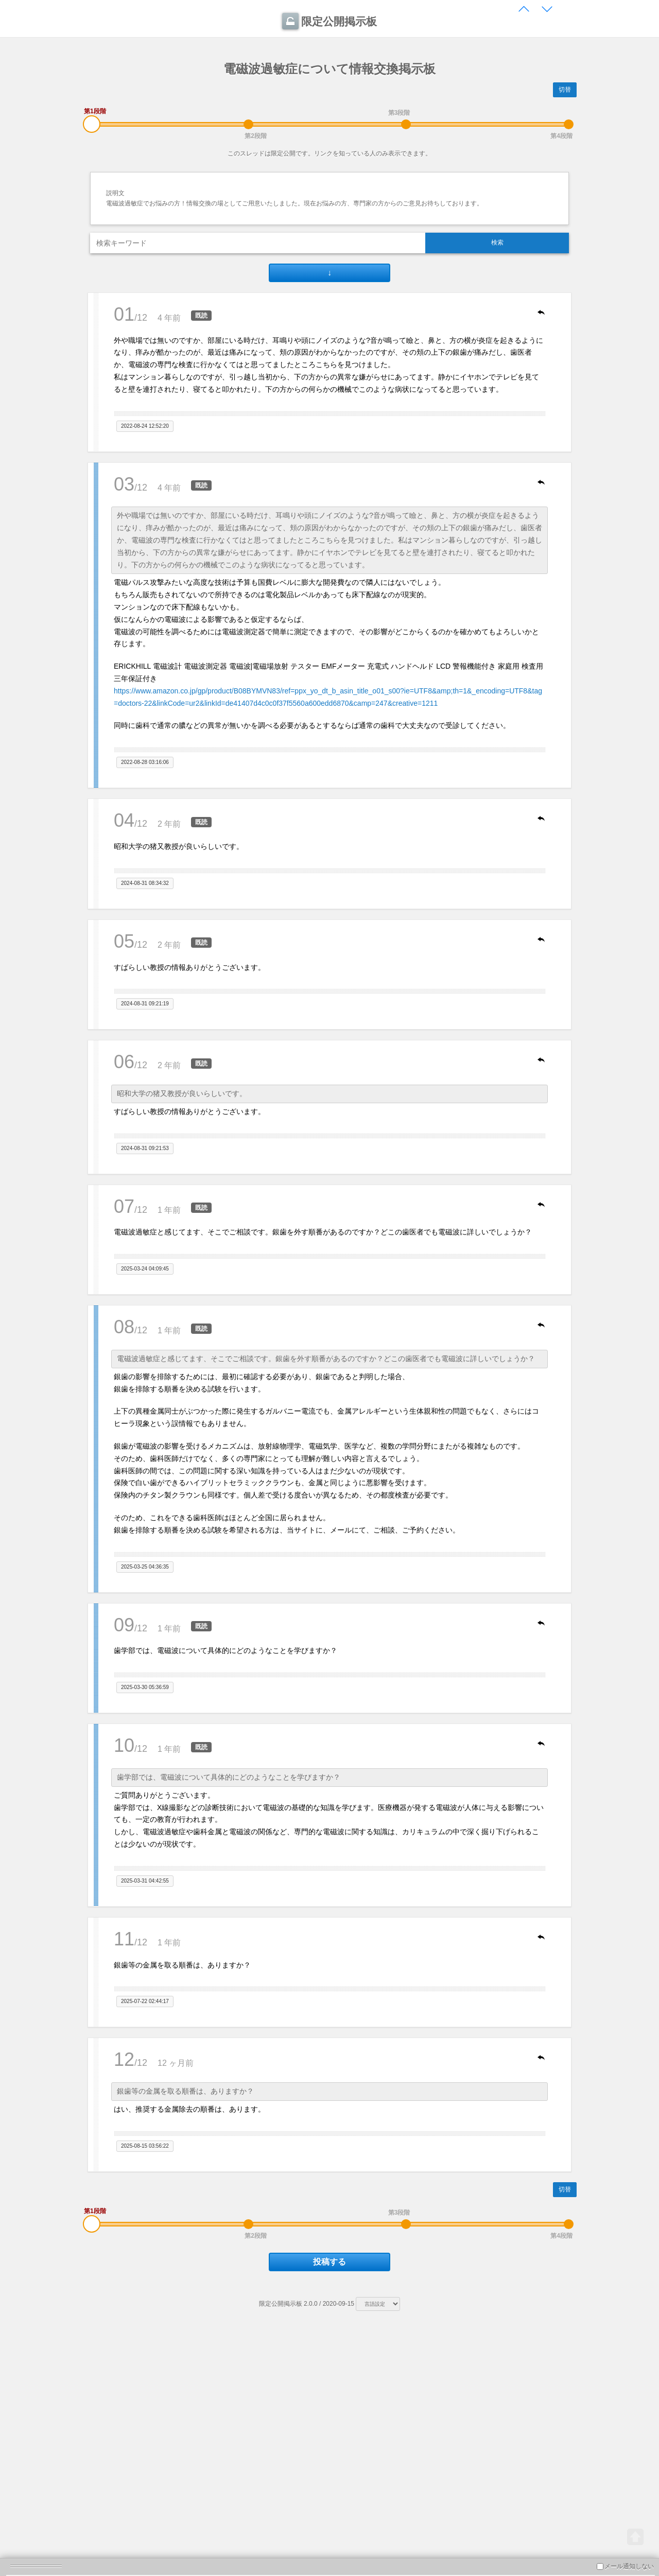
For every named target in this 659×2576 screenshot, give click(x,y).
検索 (497, 242)
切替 (565, 89)
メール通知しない (625, 2566)
